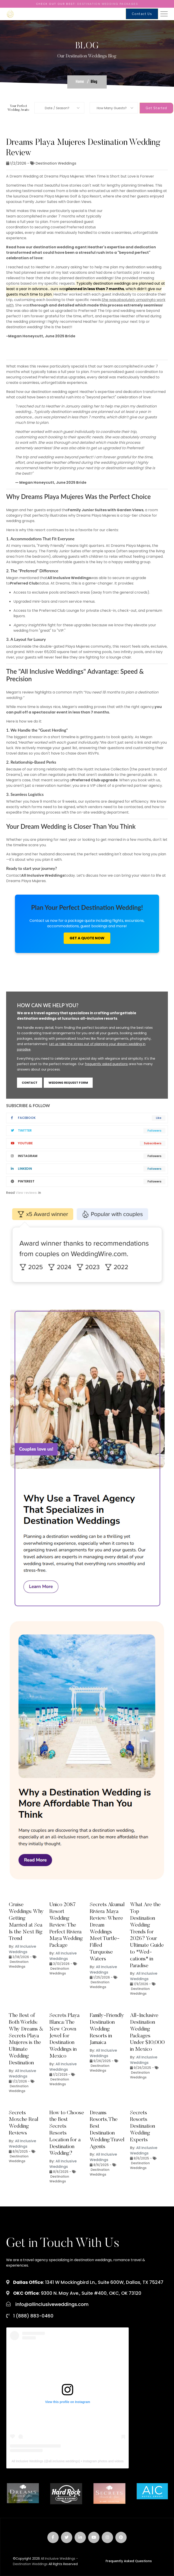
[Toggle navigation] (164, 13)
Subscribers (152, 1143)
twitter (21, 1130)
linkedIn (21, 1168)
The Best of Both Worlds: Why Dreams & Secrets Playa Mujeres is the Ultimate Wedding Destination (26, 2039)
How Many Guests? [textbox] (112, 108)
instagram (24, 1156)
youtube (22, 1143)
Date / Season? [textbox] (57, 108)
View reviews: (26, 1192)
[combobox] (59, 108)
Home (80, 82)
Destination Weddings (56, 163)
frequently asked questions (106, 1064)
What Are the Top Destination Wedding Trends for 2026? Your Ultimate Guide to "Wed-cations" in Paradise (147, 1935)
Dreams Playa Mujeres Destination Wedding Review (83, 148)
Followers (154, 1131)
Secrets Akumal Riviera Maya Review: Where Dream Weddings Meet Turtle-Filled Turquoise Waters (107, 1932)
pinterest (22, 1181)
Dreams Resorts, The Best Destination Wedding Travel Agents (107, 2129)
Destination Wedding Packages (107, 4)
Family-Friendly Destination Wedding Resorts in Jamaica (107, 2029)
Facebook (23, 1117)
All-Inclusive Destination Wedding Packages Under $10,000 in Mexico (147, 2032)
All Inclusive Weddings (22, 1949)
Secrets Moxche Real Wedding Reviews (23, 2123)
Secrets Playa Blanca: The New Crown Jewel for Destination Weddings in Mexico (64, 2036)
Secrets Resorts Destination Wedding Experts (142, 2126)
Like (158, 1118)
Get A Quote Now (87, 938)
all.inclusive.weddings (63, 2461)
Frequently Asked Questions (129, 2561)
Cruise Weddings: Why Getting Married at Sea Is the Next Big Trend (26, 1921)
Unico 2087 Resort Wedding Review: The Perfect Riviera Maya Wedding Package (66, 1925)
